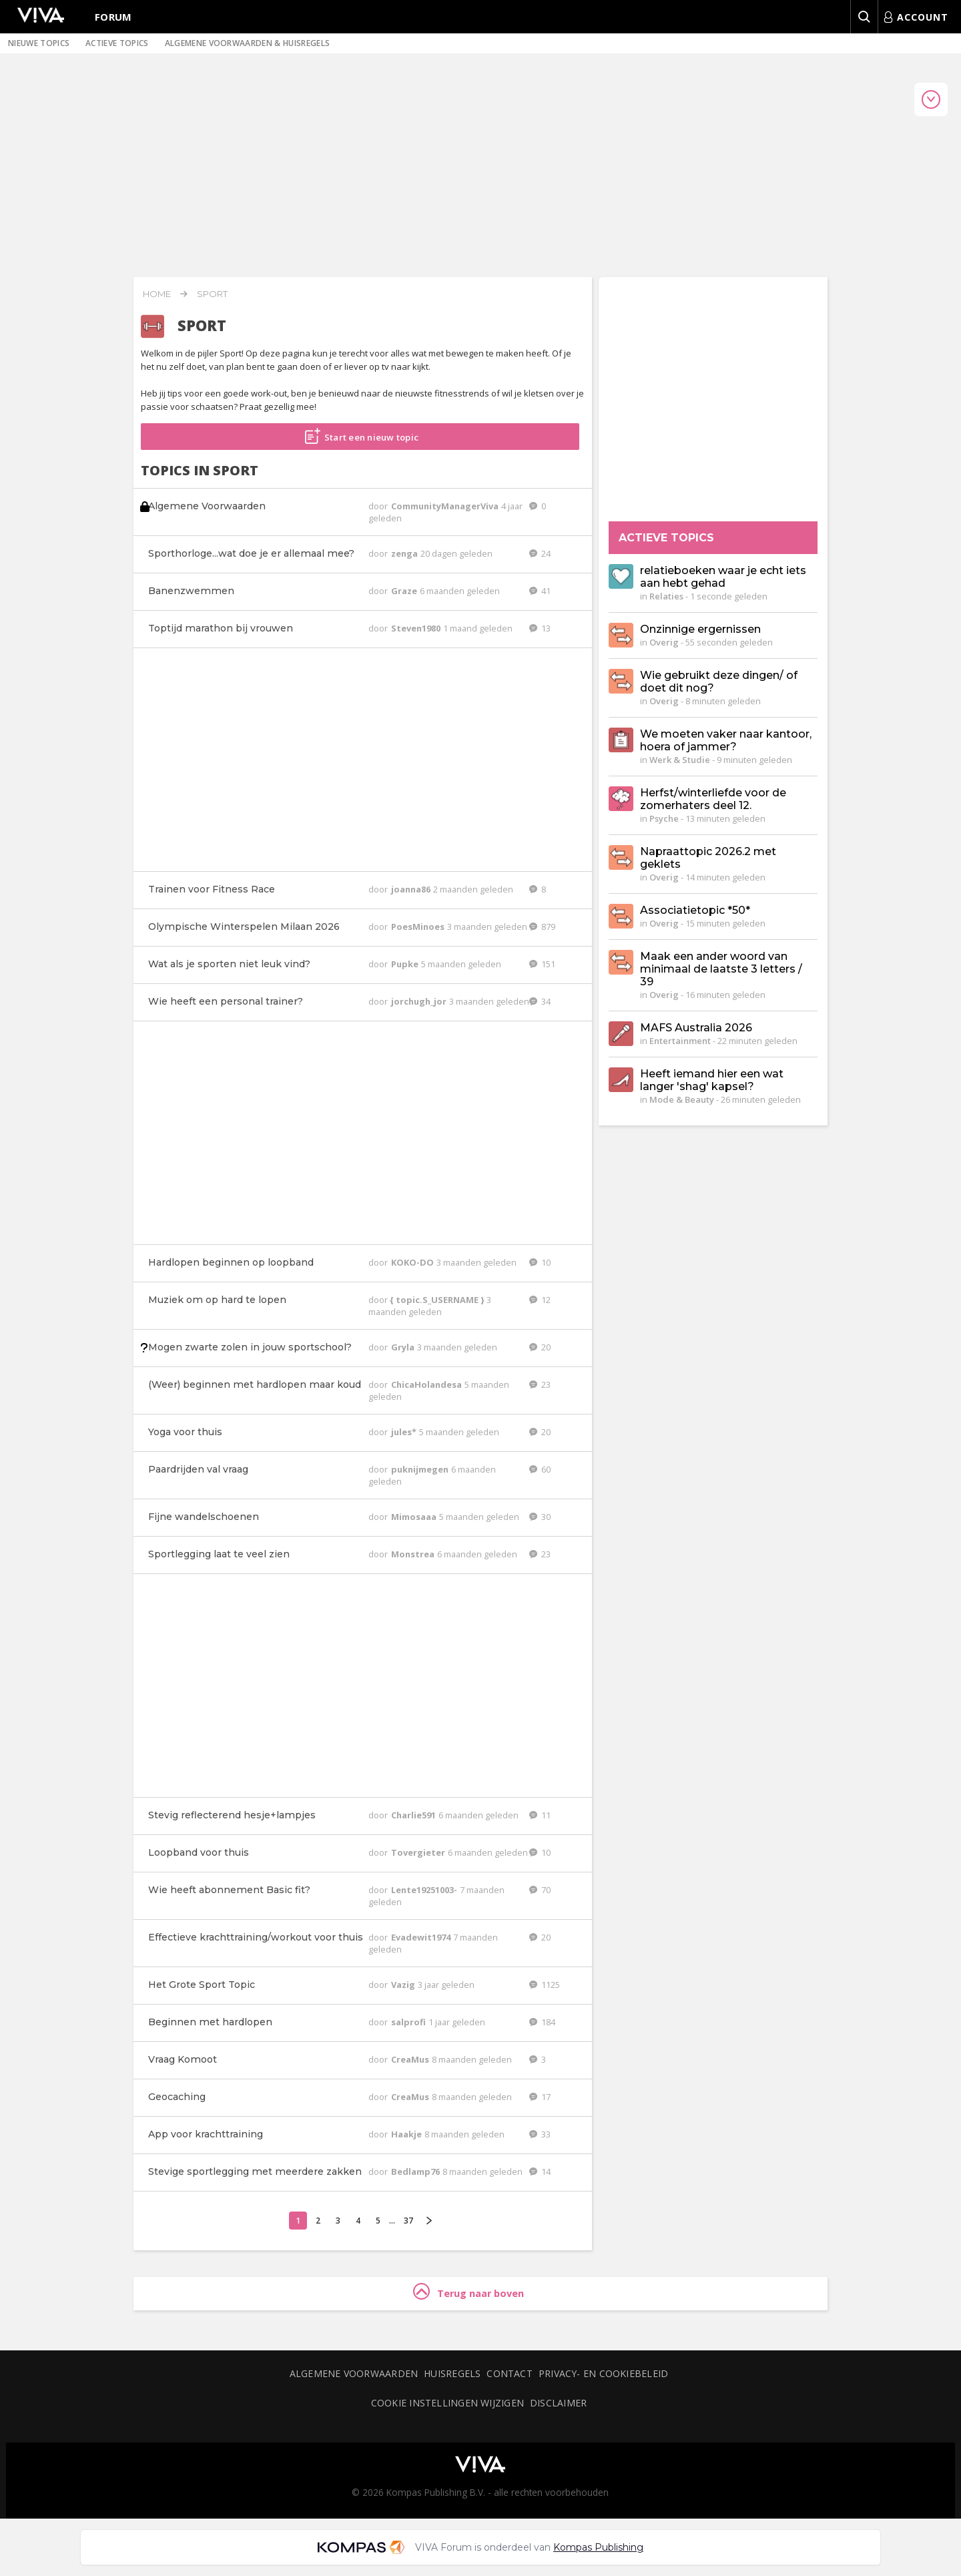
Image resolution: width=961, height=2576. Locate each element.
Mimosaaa (414, 1517)
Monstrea (413, 1554)
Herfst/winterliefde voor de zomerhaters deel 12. (713, 799)
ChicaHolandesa (427, 1384)
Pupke (405, 964)
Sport (212, 293)
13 (540, 628)
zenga (405, 553)
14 (540, 2171)
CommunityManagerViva (446, 506)
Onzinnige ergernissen (700, 629)
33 (540, 2134)
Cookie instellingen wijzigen (447, 2402)
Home (157, 293)
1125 (544, 1985)
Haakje (407, 2134)
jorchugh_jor (419, 1001)
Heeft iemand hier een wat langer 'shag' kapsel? (711, 1080)
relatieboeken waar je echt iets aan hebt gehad (723, 576)
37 (408, 2220)
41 (540, 591)
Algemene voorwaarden (354, 2373)
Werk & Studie (679, 760)
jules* (404, 1432)
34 (540, 1001)
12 (540, 1300)
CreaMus (411, 2059)
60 (540, 1469)
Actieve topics (116, 43)
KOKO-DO (413, 1262)
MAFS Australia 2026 (696, 1027)
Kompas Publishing (598, 2547)
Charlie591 (414, 1815)
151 (542, 964)
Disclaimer (558, 2402)
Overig (664, 642)
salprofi (409, 2022)
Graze (405, 591)
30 (540, 1517)
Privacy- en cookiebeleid (603, 2373)
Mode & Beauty (681, 1099)
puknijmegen (420, 1469)
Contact (510, 2373)
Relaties (666, 596)
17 (540, 2097)
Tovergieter (419, 1852)
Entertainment (680, 1041)
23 (540, 1384)
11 (540, 1815)
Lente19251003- (425, 1890)
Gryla (403, 1347)
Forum (113, 16)
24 (540, 553)
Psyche (664, 818)
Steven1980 (416, 628)
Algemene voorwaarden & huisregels (247, 43)
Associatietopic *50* (695, 910)
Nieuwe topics (38, 43)
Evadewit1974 (421, 1937)
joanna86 (411, 889)
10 (540, 1262)
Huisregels (452, 2373)
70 (540, 1890)
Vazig (404, 1985)
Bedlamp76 (416, 2171)
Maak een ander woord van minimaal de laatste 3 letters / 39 (721, 969)
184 (542, 2022)
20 (540, 1347)
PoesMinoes (418, 927)
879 (542, 927)
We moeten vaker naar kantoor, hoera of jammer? (726, 740)
